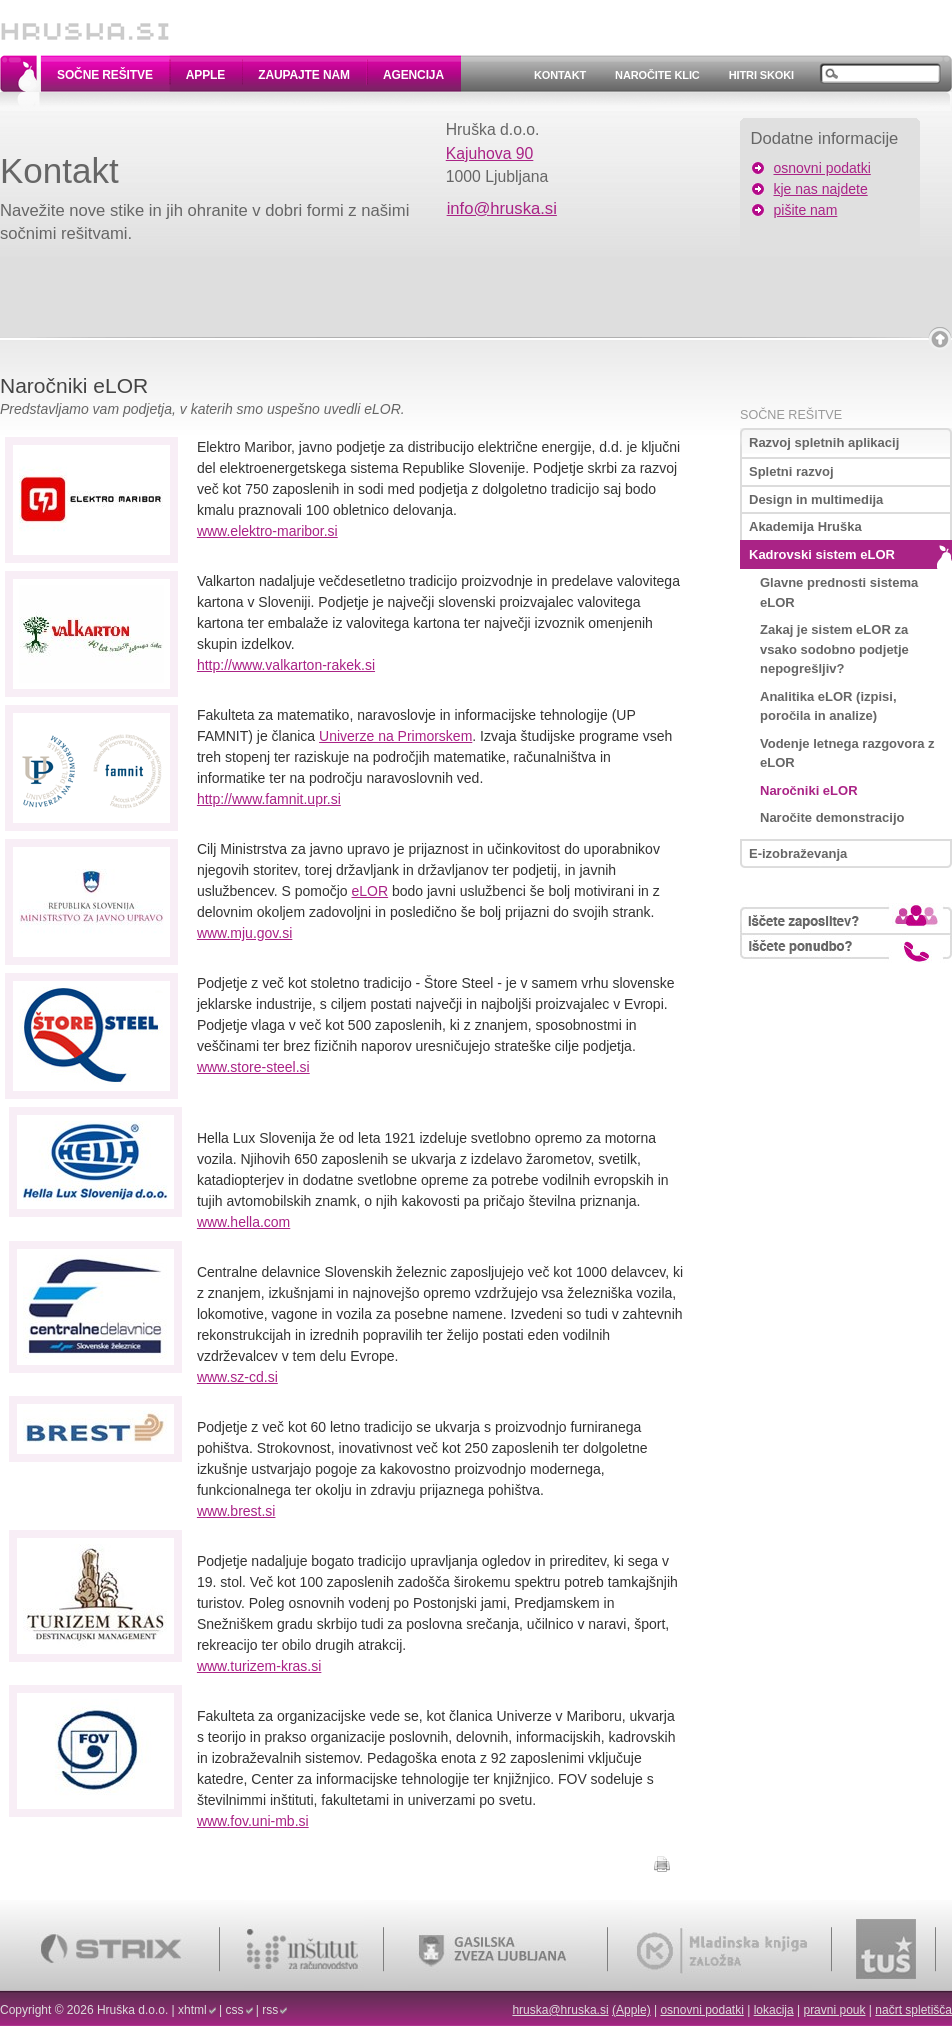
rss (270, 2010)
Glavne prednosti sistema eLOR (839, 592)
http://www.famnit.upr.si (269, 799)
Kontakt (560, 75)
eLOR (370, 891)
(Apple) (631, 2010)
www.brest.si (236, 1511)
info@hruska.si (502, 208)
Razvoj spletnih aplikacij (824, 442)
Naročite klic (657, 75)
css (235, 2010)
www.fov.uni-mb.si (253, 1821)
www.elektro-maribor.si (267, 531)
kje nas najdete (821, 189)
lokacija (774, 2010)
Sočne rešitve (105, 75)
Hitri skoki (761, 75)
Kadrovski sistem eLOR (822, 554)
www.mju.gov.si (244, 933)
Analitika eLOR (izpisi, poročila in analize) (828, 706)
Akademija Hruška (805, 526)
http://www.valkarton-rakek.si (286, 665)
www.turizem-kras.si (259, 1666)
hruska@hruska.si (560, 2010)
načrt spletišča (913, 2010)
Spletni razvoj (791, 471)
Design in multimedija (816, 499)
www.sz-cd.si (237, 1377)
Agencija (413, 75)
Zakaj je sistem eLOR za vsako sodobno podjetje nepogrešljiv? (834, 649)
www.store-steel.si (253, 1067)
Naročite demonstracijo (832, 817)
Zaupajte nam (304, 75)
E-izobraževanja (798, 853)
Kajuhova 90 (490, 153)
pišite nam (806, 210)
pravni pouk (834, 2010)
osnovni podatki (822, 168)
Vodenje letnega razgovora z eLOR (847, 753)
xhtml (192, 2010)
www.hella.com (243, 1222)
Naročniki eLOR (809, 790)
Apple (205, 75)
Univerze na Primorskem (395, 736)
